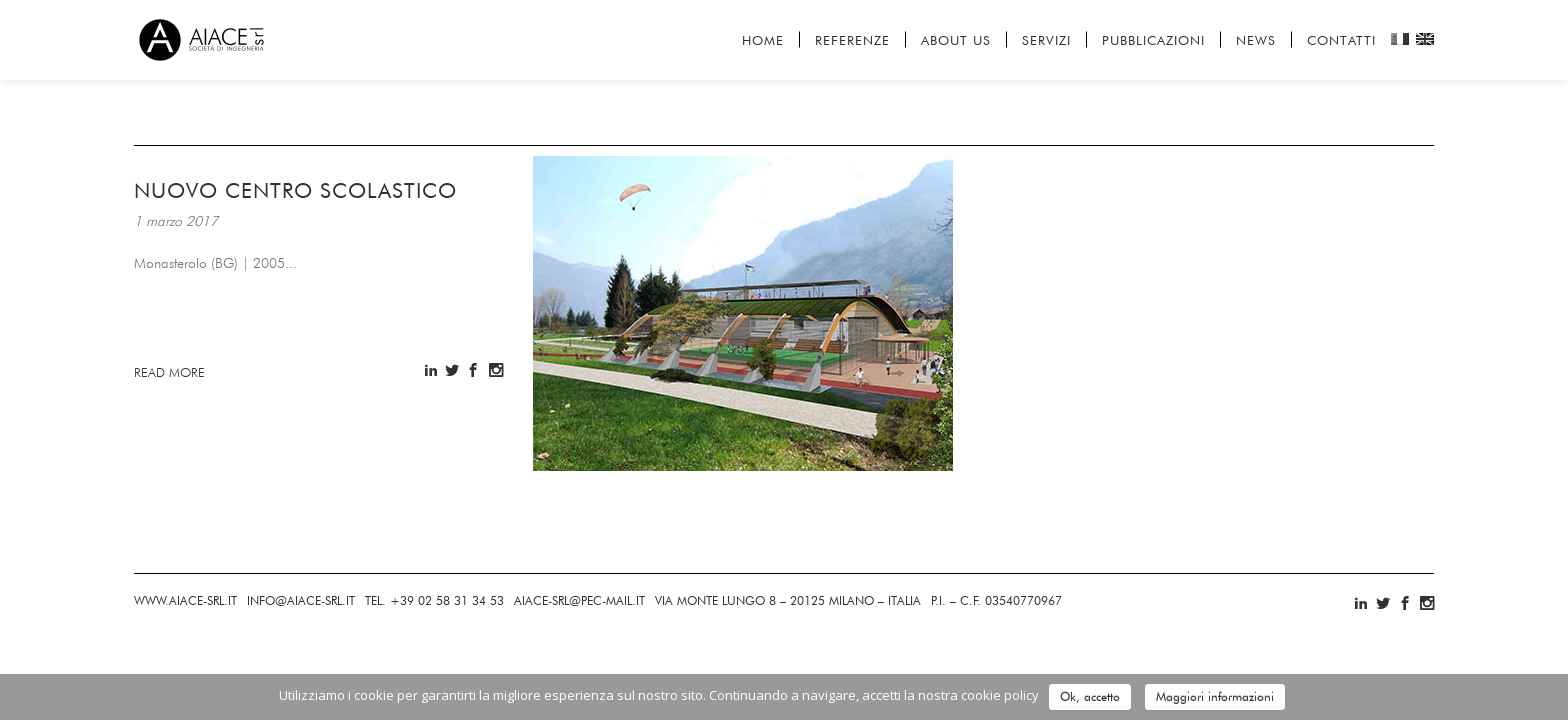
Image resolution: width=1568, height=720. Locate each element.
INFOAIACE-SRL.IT (301, 600)
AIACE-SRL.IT (185, 600)
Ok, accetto (1090, 696)
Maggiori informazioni (1215, 696)
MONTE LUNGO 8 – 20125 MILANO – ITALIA (788, 600)
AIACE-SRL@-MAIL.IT (579, 600)
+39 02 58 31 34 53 (434, 600)
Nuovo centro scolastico (295, 190)
